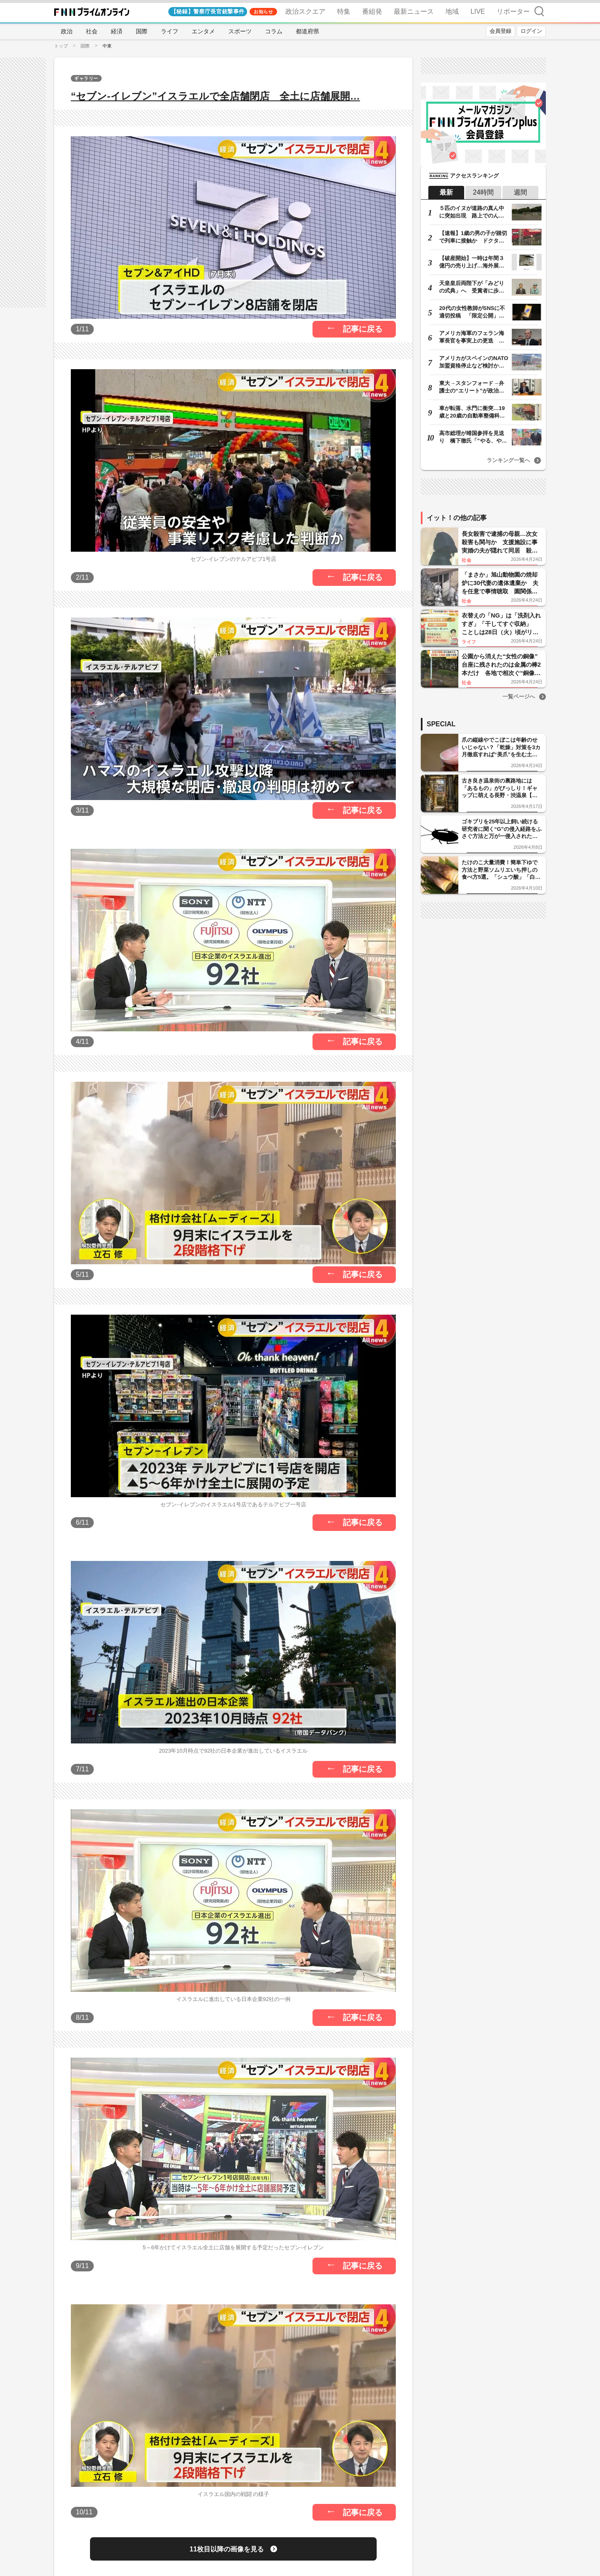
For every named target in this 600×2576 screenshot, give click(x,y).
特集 (343, 11)
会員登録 (500, 31)
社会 (92, 31)
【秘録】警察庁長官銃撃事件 (208, 11)
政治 (66, 31)
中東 (107, 45)
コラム (273, 31)
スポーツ (240, 31)
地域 (452, 11)
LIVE (477, 11)
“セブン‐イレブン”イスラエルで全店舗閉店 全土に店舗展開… (215, 96)
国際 (142, 31)
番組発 (372, 11)
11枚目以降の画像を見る (227, 2549)
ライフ (169, 31)
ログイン (531, 31)
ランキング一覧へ (508, 460)
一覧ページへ (518, 696)
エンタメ (203, 31)
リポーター (513, 11)
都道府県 (307, 31)
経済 (116, 31)
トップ (61, 45)
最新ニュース (414, 11)
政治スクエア (305, 11)
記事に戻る (362, 329)
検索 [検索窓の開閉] (539, 11)
